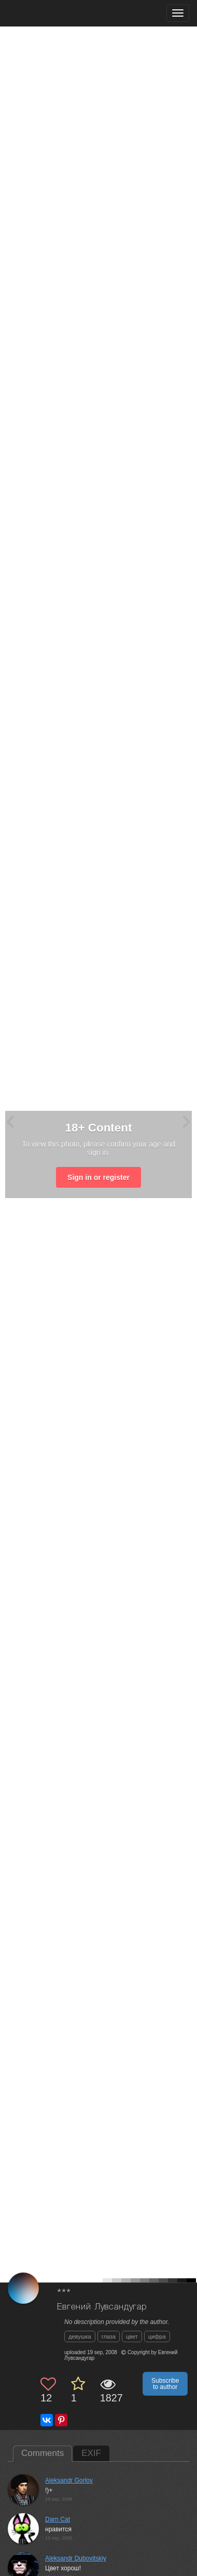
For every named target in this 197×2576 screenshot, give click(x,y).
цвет (132, 2336)
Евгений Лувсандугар (102, 2307)
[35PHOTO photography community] (48, 13)
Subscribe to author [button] (165, 2384)
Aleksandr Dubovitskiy (75, 2558)
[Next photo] (186, 1121)
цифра (157, 2336)
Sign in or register (98, 1177)
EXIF (91, 2453)
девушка (79, 2336)
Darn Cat (57, 2519)
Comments (42, 2453)
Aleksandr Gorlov (69, 2480)
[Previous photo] (9, 1121)
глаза (109, 2336)
